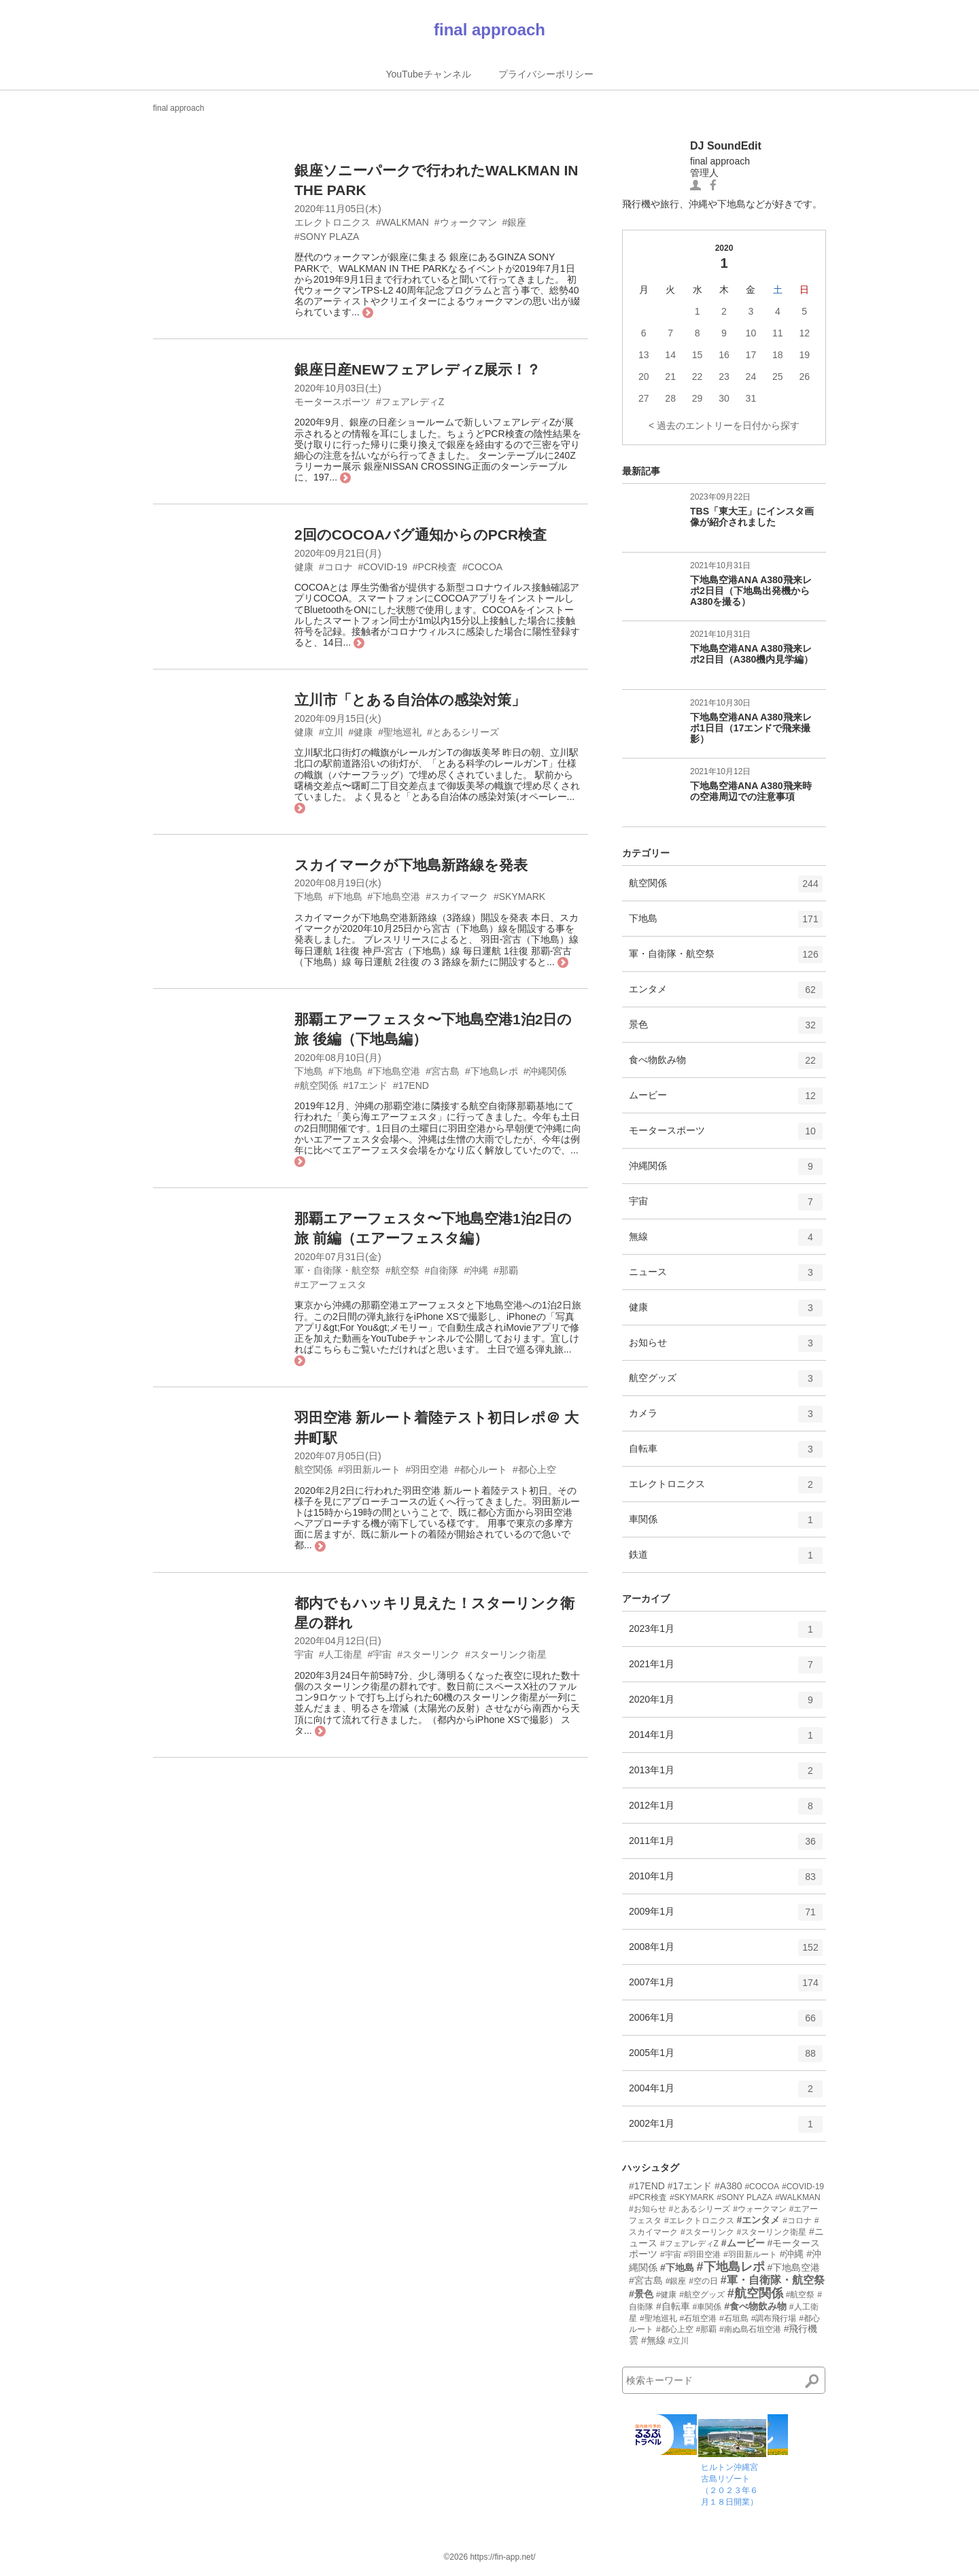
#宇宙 (670, 2254)
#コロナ (797, 2220)
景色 (726, 1030)
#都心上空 (674, 2329)
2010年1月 (726, 1881)
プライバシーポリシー (546, 74)
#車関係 (707, 2307)
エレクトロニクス (726, 1489)
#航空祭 (800, 2294)
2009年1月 (726, 1917)
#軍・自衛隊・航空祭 (773, 2280)
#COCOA (761, 2186)
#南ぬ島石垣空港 (750, 2329)
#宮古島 (646, 2280)
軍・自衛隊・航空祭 (726, 959)
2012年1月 (726, 1811)
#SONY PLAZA (744, 2197)
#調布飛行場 (774, 2318)
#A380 (728, 2185)
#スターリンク (707, 2232)
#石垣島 (734, 2318)
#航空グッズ (702, 2294)
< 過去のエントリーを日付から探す (724, 425)
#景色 (641, 2293)
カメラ (726, 1418)
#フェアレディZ (689, 2243)
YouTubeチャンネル (427, 74)
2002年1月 (726, 2129)
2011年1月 (726, 1846)
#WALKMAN (798, 2197)
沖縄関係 (726, 1171)
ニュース (726, 1277)
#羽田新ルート (750, 2254)
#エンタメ (758, 2219)
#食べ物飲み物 (755, 2306)
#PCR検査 (648, 2197)
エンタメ (726, 994)
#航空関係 (755, 2293)
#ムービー (743, 2243)
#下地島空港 (793, 2267)
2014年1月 (726, 1740)
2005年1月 (726, 2058)
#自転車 (673, 2306)
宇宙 (726, 1206)
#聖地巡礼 (658, 2318)
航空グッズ (726, 1383)
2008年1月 (726, 1952)
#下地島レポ (731, 2267)
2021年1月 (726, 1669)
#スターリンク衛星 (771, 2232)
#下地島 (677, 2267)
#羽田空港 (702, 2254)
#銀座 (676, 2281)
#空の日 (703, 2281)
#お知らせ (647, 2209)
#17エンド (690, 2185)
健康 (726, 1312)
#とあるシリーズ (700, 2209)
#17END (647, 2185)
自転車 (726, 1454)
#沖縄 (792, 2253)
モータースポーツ (726, 1136)
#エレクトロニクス (699, 2220)
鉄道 (726, 1560)
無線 (726, 1242)
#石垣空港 (698, 2318)
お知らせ (726, 1348)
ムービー (726, 1100)
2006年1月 (726, 2023)
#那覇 (706, 2329)
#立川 (678, 2341)
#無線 (653, 2340)
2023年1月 (726, 1634)
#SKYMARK (692, 2197)
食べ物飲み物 (726, 1065)
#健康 (666, 2294)
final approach (489, 29)
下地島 (726, 924)
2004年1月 (726, 2093)
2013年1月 (726, 1775)
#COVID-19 (803, 2186)
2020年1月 (726, 1705)
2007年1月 (726, 1987)
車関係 (726, 1524)
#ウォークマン (760, 2209)
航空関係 (726, 888)
